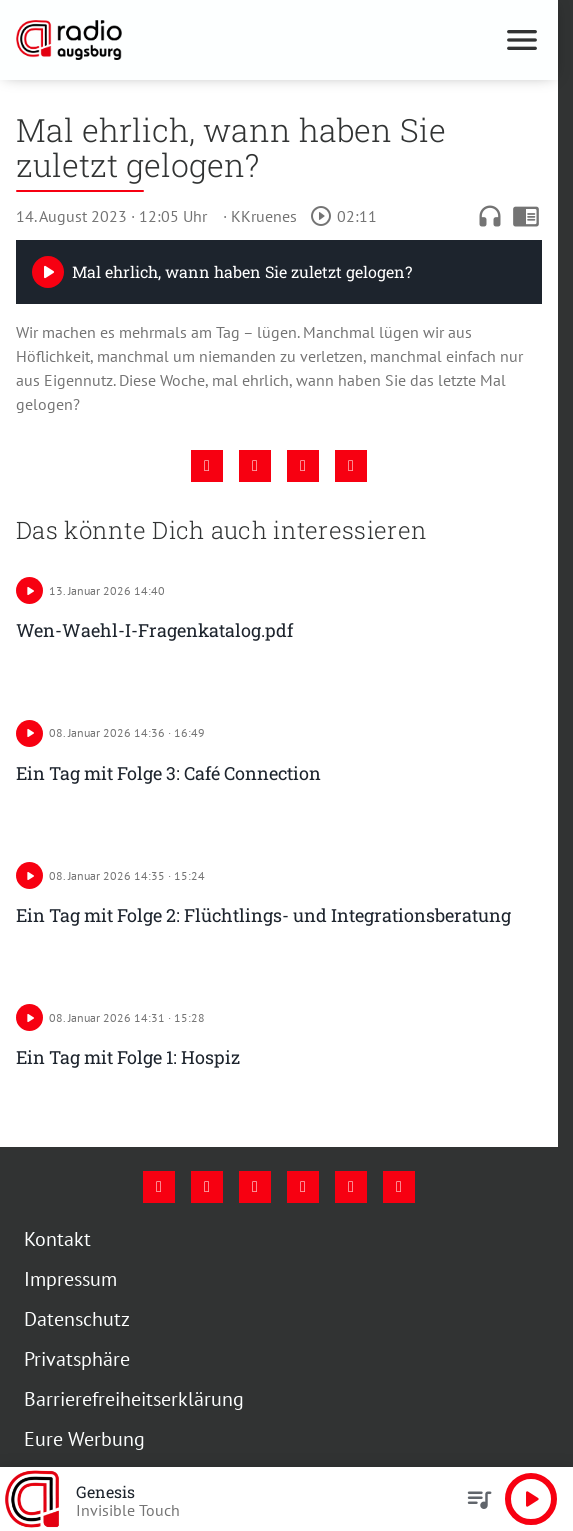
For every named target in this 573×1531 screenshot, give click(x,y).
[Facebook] (159, 1187)
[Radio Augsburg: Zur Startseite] (147, 40)
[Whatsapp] (399, 1187)
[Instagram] (207, 1187)
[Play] (48, 272)
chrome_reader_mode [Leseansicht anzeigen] (526, 216)
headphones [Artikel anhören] (490, 216)
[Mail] (303, 1187)
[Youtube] (255, 1187)
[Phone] (351, 1187)
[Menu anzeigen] (522, 40)
